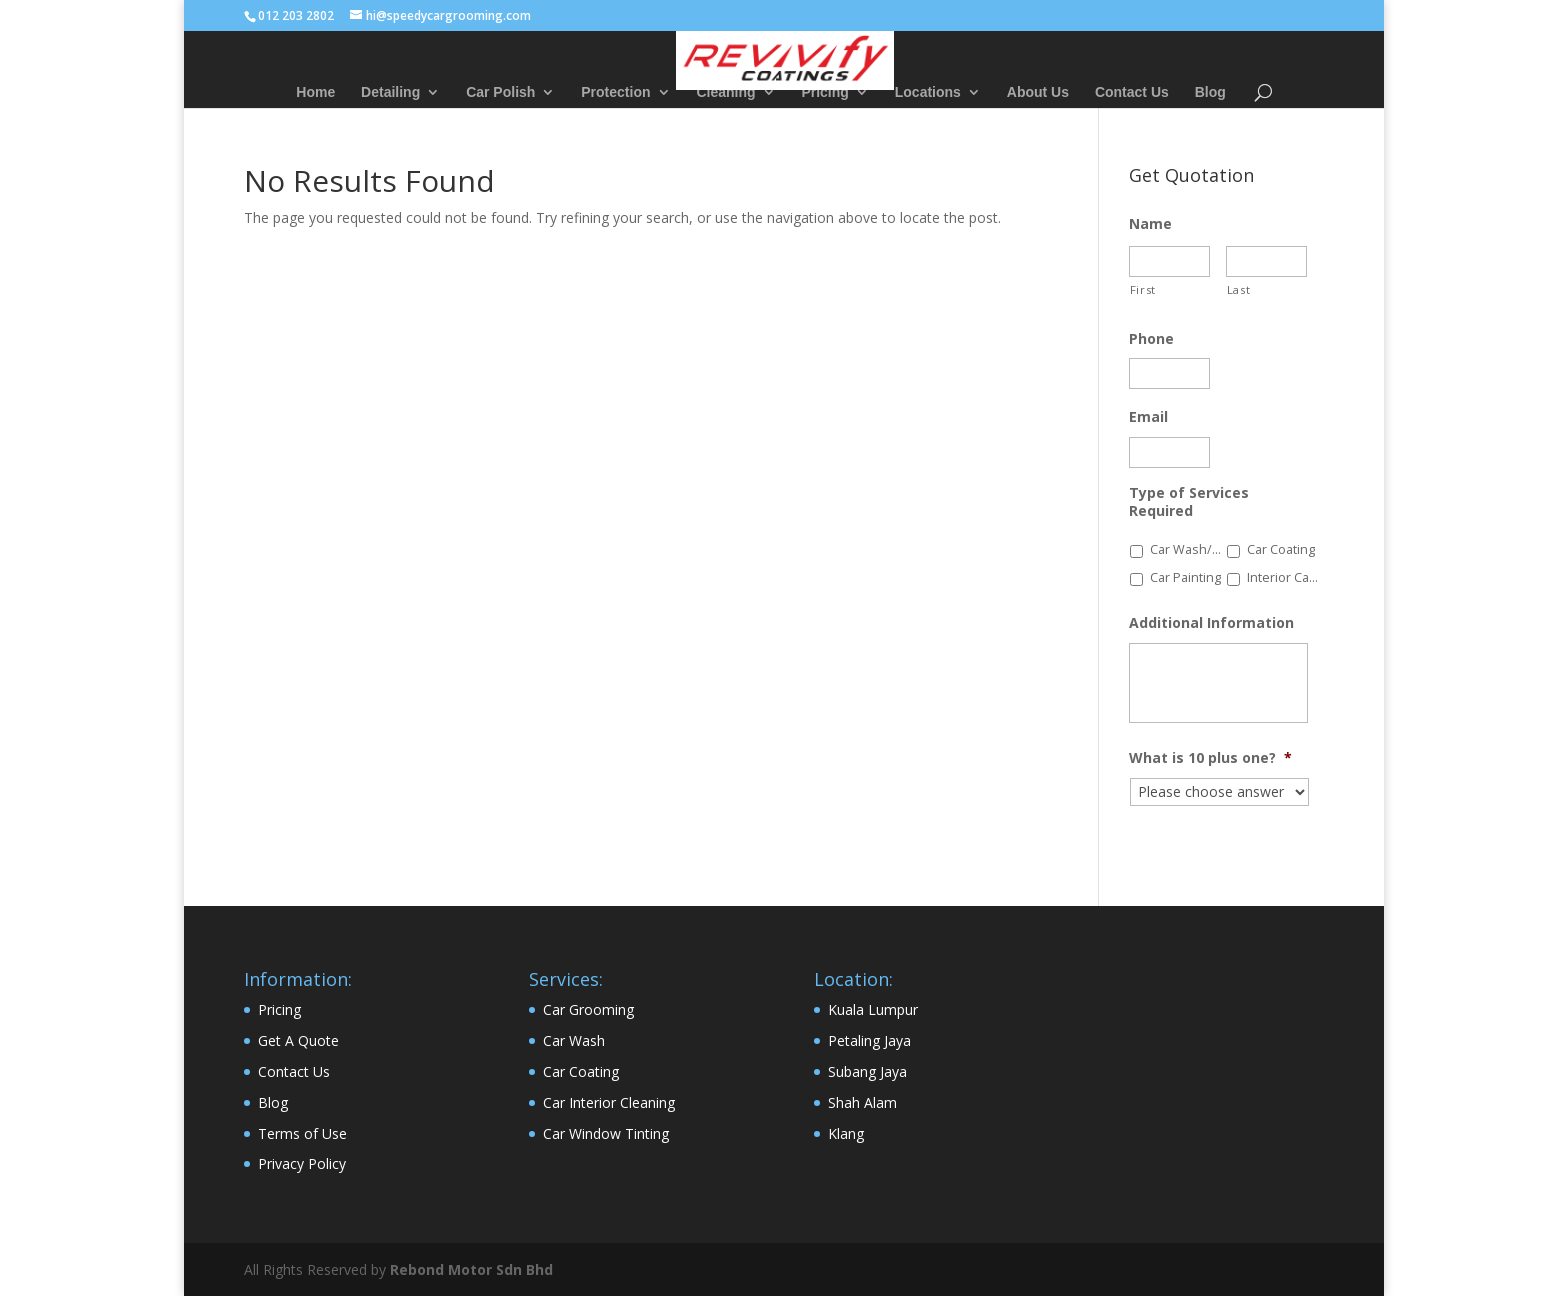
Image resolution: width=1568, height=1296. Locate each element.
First (1143, 289)
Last (1239, 289)
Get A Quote (298, 1040)
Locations (928, 92)
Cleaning (725, 92)
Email (1148, 417)
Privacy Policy (302, 1163)
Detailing (390, 92)
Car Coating (1281, 549)
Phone (1151, 339)
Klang (846, 1133)
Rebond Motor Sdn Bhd (471, 1269)
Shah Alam (862, 1102)
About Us (1038, 92)
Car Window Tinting (606, 1133)
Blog (1210, 92)
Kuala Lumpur (873, 1009)
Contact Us (1132, 92)
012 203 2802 (296, 15)
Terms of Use (302, 1133)
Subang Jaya (867, 1071)
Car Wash (574, 1040)
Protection (615, 92)
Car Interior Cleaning (609, 1102)
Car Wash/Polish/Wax (1186, 549)
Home (315, 92)
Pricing (824, 92)
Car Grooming (588, 1009)
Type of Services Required (1189, 502)
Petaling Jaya (869, 1040)
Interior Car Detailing (1283, 577)
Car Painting (1185, 577)
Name (1150, 224)
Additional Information (1211, 623)
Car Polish (500, 92)
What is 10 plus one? (1210, 758)
